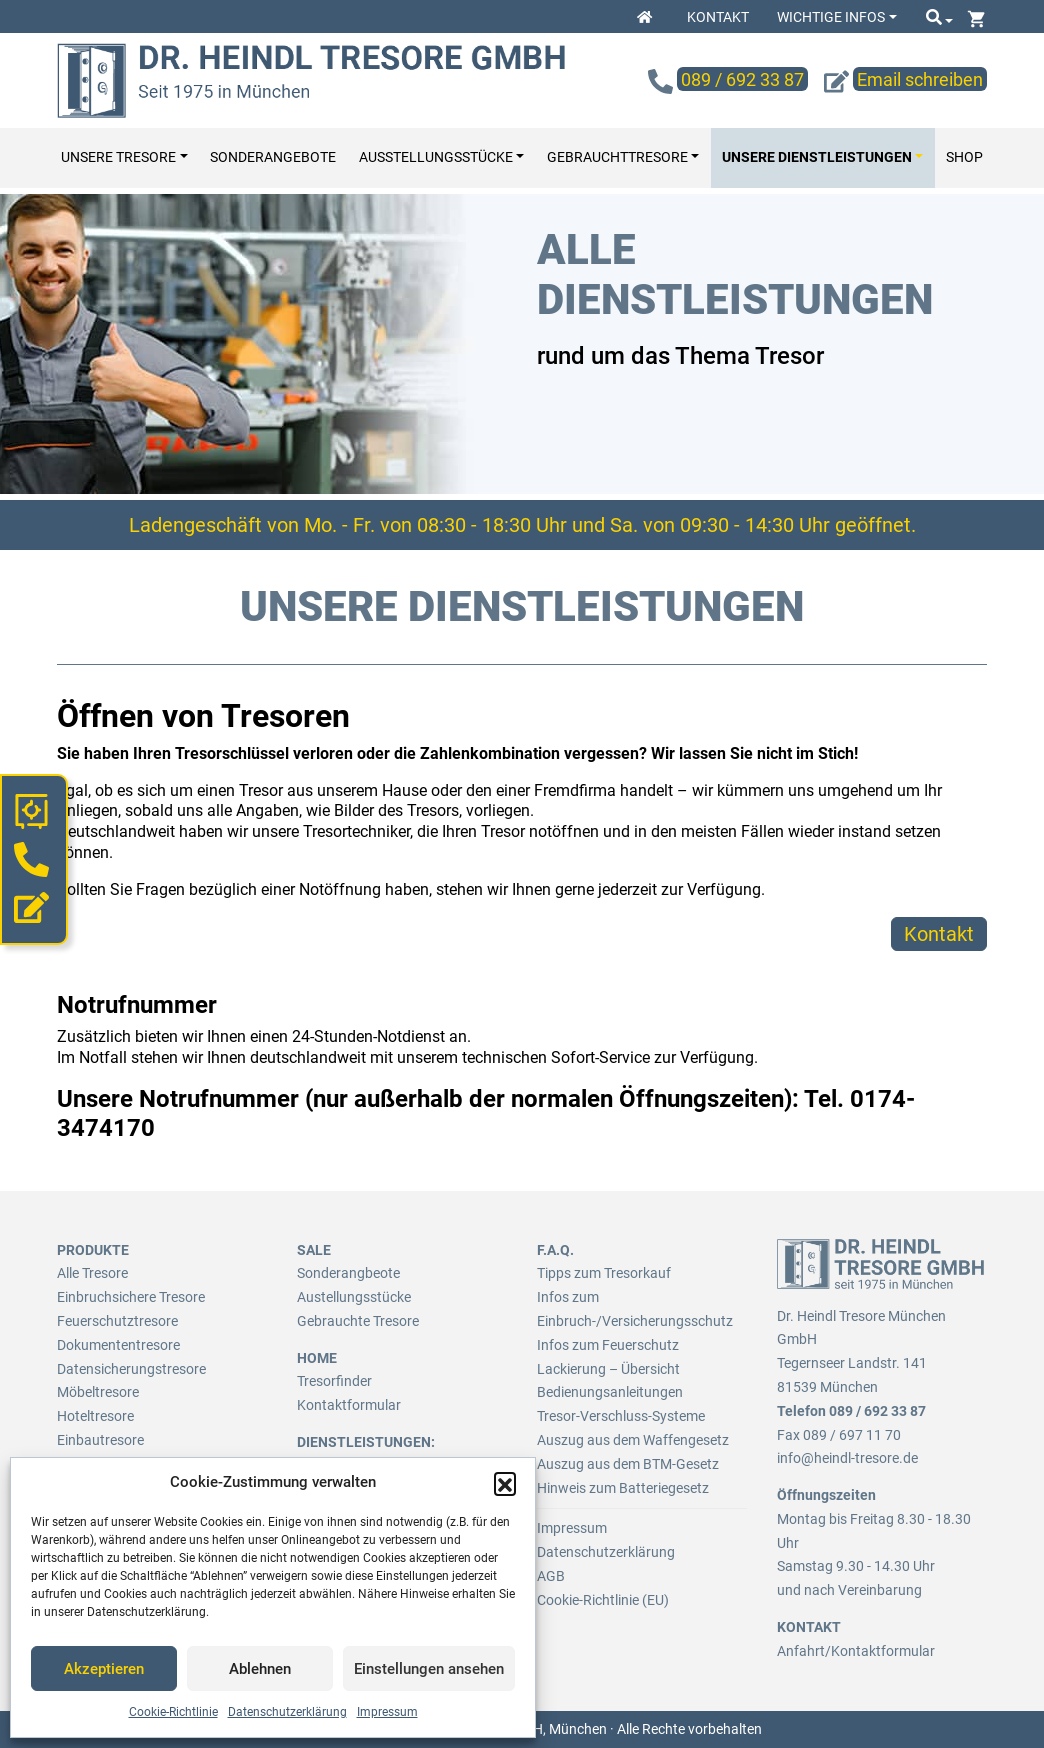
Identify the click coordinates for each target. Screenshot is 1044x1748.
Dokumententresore (118, 1345)
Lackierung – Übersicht (608, 1369)
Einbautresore (100, 1440)
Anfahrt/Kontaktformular (856, 1651)
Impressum (387, 1712)
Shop (964, 157)
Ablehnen (260, 1669)
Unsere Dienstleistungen (817, 157)
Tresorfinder (334, 1381)
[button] (505, 1483)
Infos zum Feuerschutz (608, 1345)
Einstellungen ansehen (429, 1669)
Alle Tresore (92, 1273)
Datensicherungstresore (131, 1369)
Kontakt (718, 17)
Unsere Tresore (118, 157)
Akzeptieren (104, 1669)
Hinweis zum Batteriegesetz (623, 1488)
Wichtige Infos (831, 17)
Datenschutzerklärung (287, 1712)
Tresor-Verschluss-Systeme (621, 1416)
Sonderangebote (273, 157)
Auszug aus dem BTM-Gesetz (628, 1464)
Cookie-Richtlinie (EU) (603, 1600)
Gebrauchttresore (617, 157)
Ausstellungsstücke (436, 157)
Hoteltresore (95, 1416)
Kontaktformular (349, 1405)
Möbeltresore (98, 1392)
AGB (551, 1576)
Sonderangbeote (348, 1273)
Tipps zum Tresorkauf (604, 1273)
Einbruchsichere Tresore (131, 1297)
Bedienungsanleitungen (610, 1392)
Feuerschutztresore (117, 1321)
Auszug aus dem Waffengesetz (633, 1440)
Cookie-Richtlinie (173, 1712)
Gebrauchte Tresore (358, 1321)
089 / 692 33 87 (877, 1411)
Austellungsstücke (354, 1297)
